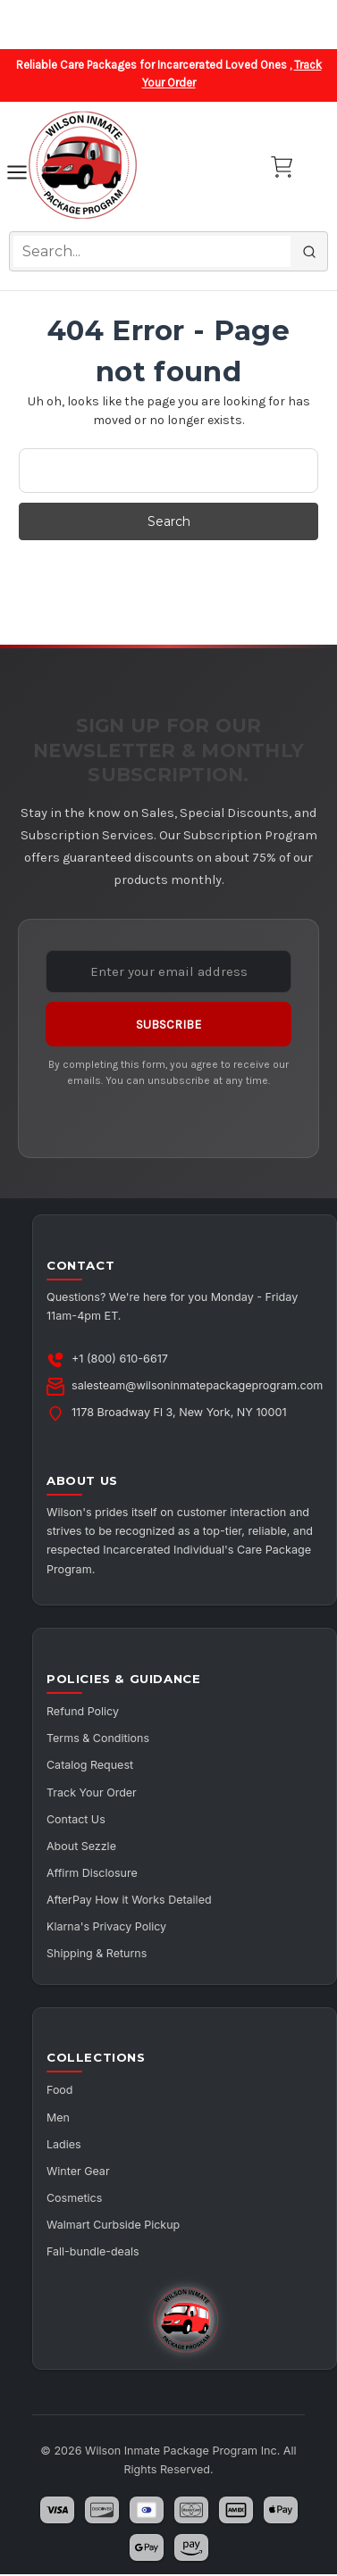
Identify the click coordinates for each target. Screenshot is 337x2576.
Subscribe (168, 1024)
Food (59, 2091)
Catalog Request (90, 1765)
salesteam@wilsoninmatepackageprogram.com (197, 1385)
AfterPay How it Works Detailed (129, 1900)
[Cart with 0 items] (281, 167)
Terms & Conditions (98, 1738)
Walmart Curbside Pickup (113, 2226)
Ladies (63, 2145)
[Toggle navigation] (17, 175)
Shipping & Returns (96, 1955)
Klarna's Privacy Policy (106, 1927)
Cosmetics (74, 2199)
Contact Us (75, 1819)
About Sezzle (81, 1847)
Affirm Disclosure (92, 1873)
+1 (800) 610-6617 (120, 1358)
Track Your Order (92, 1792)
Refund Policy (83, 1711)
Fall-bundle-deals (93, 2254)
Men (58, 2118)
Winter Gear (78, 2173)
